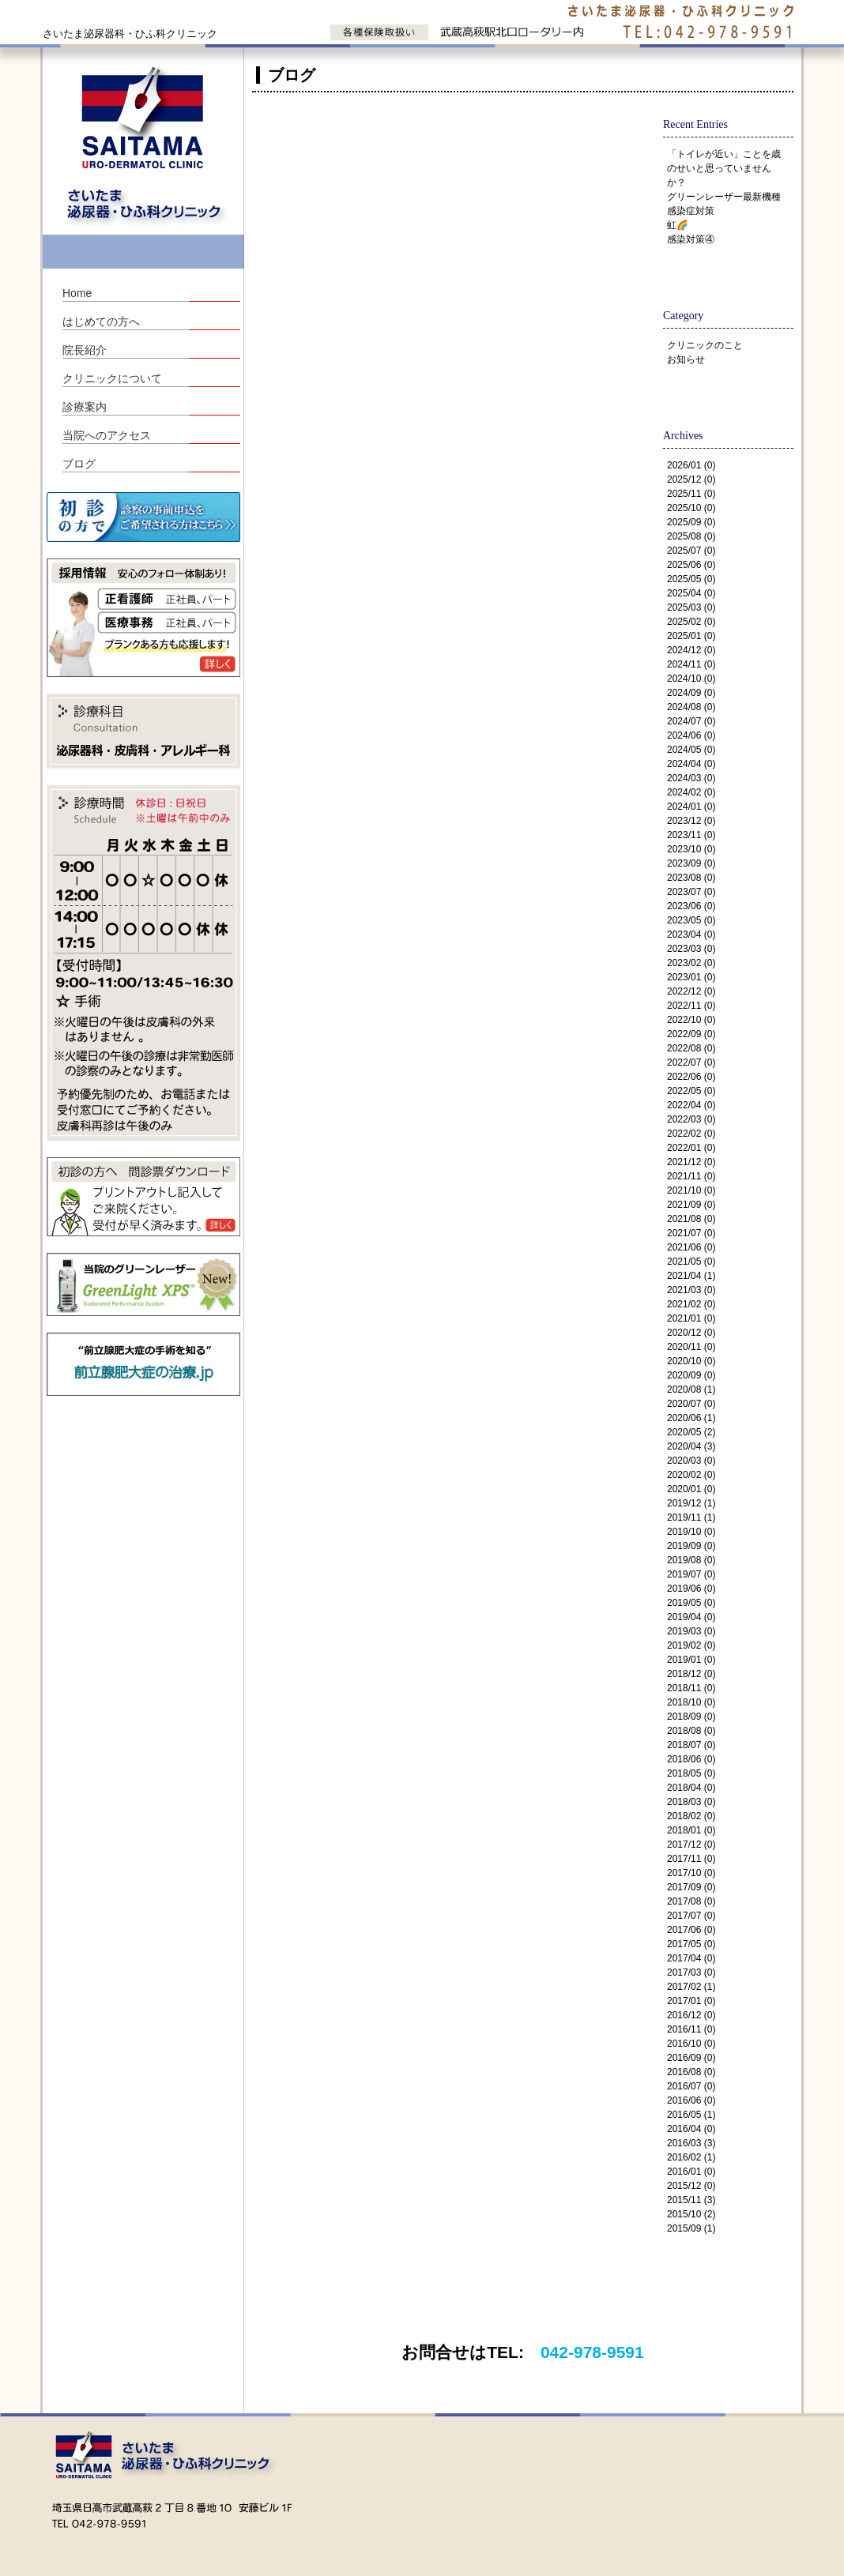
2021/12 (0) (691, 1162)
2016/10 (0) (691, 2043)
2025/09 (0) (691, 522)
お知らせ (686, 359)
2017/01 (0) (691, 2000)
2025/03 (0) (691, 607)
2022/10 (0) (691, 1019)
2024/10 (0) (691, 678)
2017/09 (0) (691, 1887)
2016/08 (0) (691, 2072)
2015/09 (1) (691, 2228)
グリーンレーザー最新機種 (724, 196)
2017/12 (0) (691, 1844)
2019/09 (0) (691, 1545)
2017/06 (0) (691, 1929)
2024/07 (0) (691, 721)
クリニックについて (112, 378)
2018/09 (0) (691, 1716)
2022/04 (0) (691, 1105)
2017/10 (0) (691, 1872)
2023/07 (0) (691, 891)
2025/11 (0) (691, 493)
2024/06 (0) (691, 735)
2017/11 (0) (691, 1858)
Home (77, 293)
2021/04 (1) (691, 1275)
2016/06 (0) (691, 2100)
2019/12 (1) (691, 1503)
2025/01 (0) (691, 635)
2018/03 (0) (691, 1801)
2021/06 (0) (691, 1247)
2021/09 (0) (691, 1204)
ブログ (79, 463)
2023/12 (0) (691, 820)
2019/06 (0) (691, 1588)
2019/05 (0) (691, 1602)
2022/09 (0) (691, 1034)
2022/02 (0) (691, 1133)
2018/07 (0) (691, 1745)
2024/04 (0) (691, 763)
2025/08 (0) (691, 536)
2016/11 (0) (691, 2029)
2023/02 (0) (691, 962)
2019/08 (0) (691, 1560)
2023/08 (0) (691, 877)
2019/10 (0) (691, 1531)
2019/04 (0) (691, 1617)
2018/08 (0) (691, 1730)
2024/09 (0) (691, 692)
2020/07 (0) (691, 1403)
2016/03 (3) (691, 2143)
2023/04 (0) (691, 934)
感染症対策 (690, 210)
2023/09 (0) (691, 863)
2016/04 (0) (691, 2128)
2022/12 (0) (691, 991)
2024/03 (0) (691, 778)
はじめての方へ (101, 321)
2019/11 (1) (691, 1517)
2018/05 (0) (691, 1773)
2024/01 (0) (691, 806)
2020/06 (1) (691, 1417)
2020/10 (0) (691, 1361)
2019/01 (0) (691, 1659)
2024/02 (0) (691, 792)
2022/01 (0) (691, 1147)
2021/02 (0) (691, 1304)
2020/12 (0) (691, 1332)
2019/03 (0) (691, 1631)
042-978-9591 (592, 2352)
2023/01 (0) (691, 977)
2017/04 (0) (691, 1958)
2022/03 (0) (691, 1119)
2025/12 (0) (691, 479)
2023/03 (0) (691, 948)
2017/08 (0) (691, 1901)
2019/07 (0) (691, 1574)
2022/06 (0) (691, 1076)
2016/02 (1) (691, 2157)
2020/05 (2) (691, 1432)
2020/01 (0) (691, 1489)
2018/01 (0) (691, 1830)
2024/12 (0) (691, 650)
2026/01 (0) (691, 465)
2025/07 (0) (691, 550)
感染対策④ (690, 239)
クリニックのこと (705, 345)
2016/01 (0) (691, 2171)
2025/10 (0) (691, 507)
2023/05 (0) (691, 920)
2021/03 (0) (691, 1290)
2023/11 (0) (691, 834)
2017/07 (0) (691, 1915)
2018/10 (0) (691, 1702)
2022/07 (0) (691, 1062)
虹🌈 (677, 225)
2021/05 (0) (691, 1261)
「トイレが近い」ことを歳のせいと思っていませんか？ (724, 168)
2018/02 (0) (691, 1816)
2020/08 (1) (691, 1389)
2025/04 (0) (691, 593)
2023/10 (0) (691, 849)
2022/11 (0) (691, 1005)
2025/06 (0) (691, 564)
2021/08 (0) (691, 1218)
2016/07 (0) (691, 2086)
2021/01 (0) (691, 1318)
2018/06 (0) (691, 1759)
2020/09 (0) (691, 1375)
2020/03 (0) (691, 1460)
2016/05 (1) (691, 2114)
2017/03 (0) (691, 1972)
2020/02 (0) (691, 1474)
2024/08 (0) (691, 707)
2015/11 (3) (691, 2200)
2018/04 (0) (691, 1787)
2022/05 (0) (691, 1090)
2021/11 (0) (691, 1176)
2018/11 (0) (691, 1688)
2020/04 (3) (691, 1446)
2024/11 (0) (691, 664)
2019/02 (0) (691, 1645)
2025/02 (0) (691, 621)
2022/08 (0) (691, 1048)
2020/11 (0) (691, 1346)
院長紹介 (84, 350)
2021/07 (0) (691, 1233)
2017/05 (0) (691, 1944)
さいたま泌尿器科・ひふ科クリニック (130, 33)
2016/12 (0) (691, 2015)
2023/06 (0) (691, 906)
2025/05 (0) (691, 579)
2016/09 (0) (691, 2057)
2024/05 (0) (691, 749)
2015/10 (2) (691, 2214)
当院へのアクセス (106, 435)
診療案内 (84, 407)
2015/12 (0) (691, 2185)
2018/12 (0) (691, 1673)
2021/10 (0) (691, 1190)
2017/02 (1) (691, 1986)
